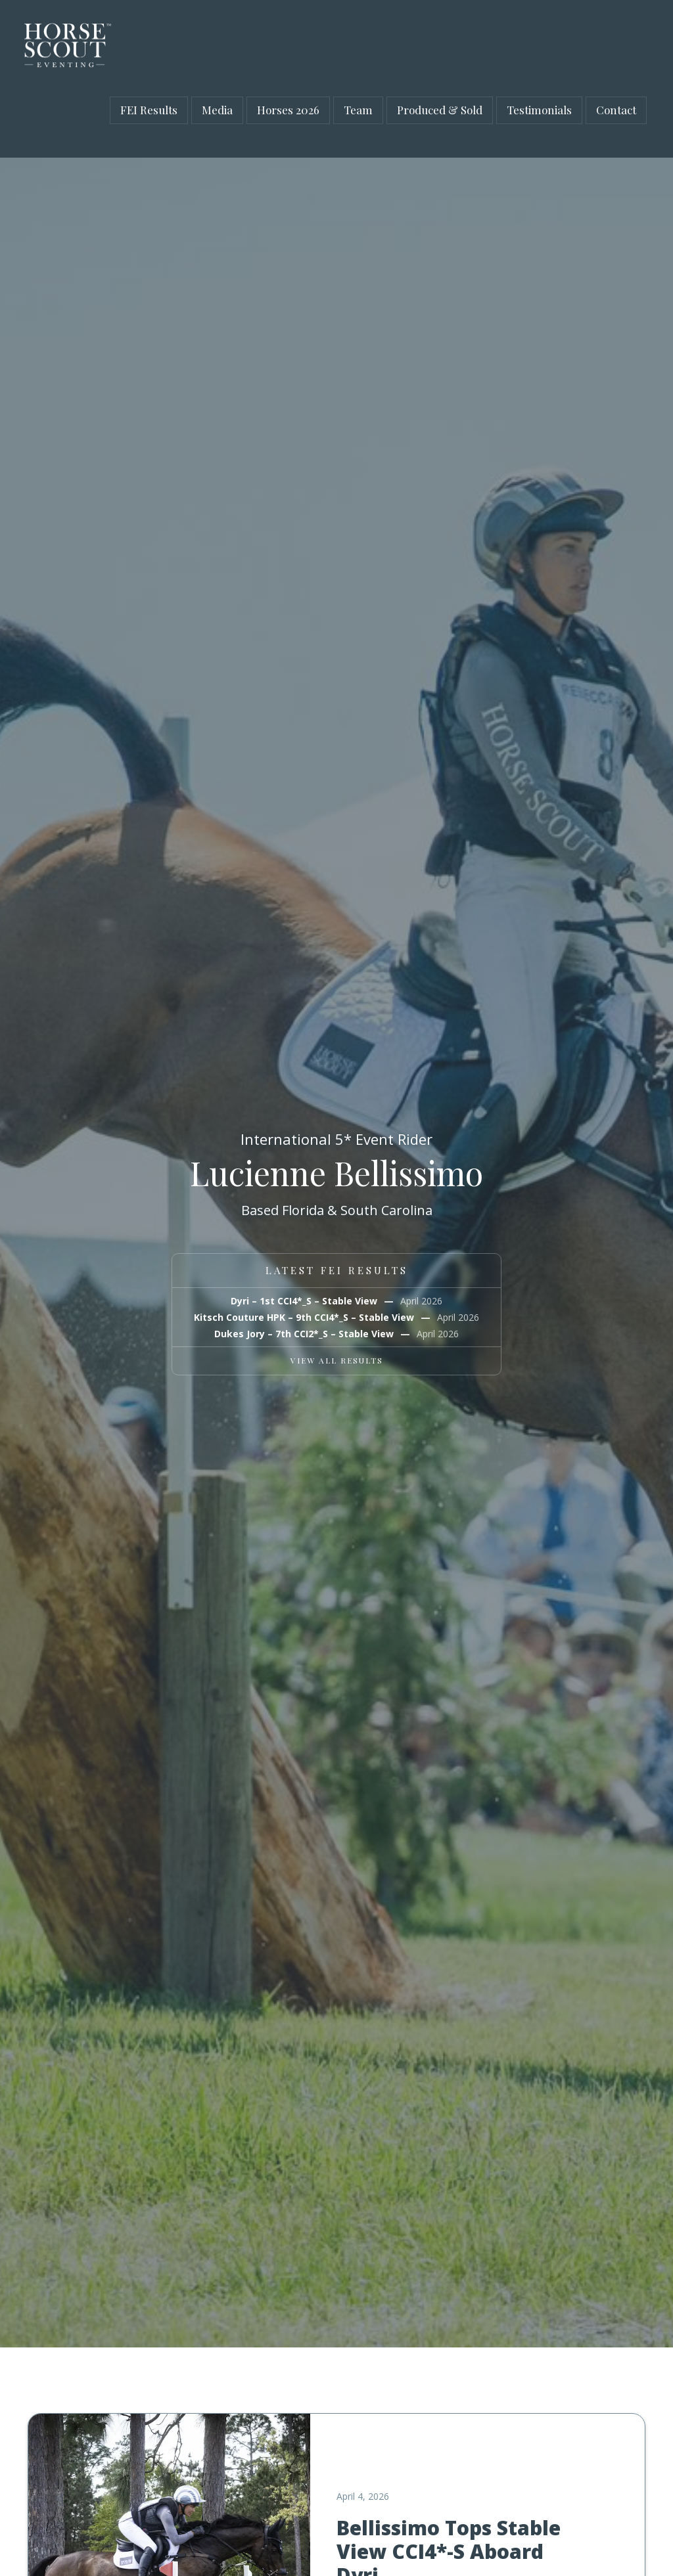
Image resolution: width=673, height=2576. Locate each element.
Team (358, 109)
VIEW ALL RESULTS (336, 1360)
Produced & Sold (439, 109)
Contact (616, 109)
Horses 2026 (288, 109)
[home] (64, 46)
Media (217, 109)
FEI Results (148, 109)
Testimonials (539, 109)
